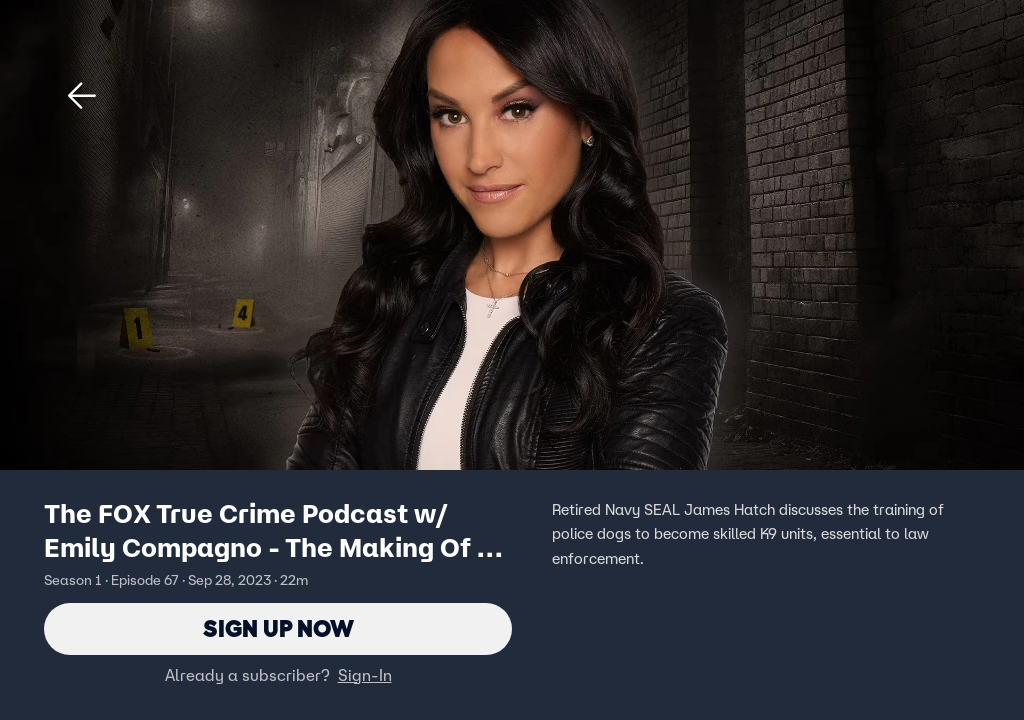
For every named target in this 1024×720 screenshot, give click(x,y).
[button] (82, 96)
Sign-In (365, 675)
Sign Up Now (278, 628)
